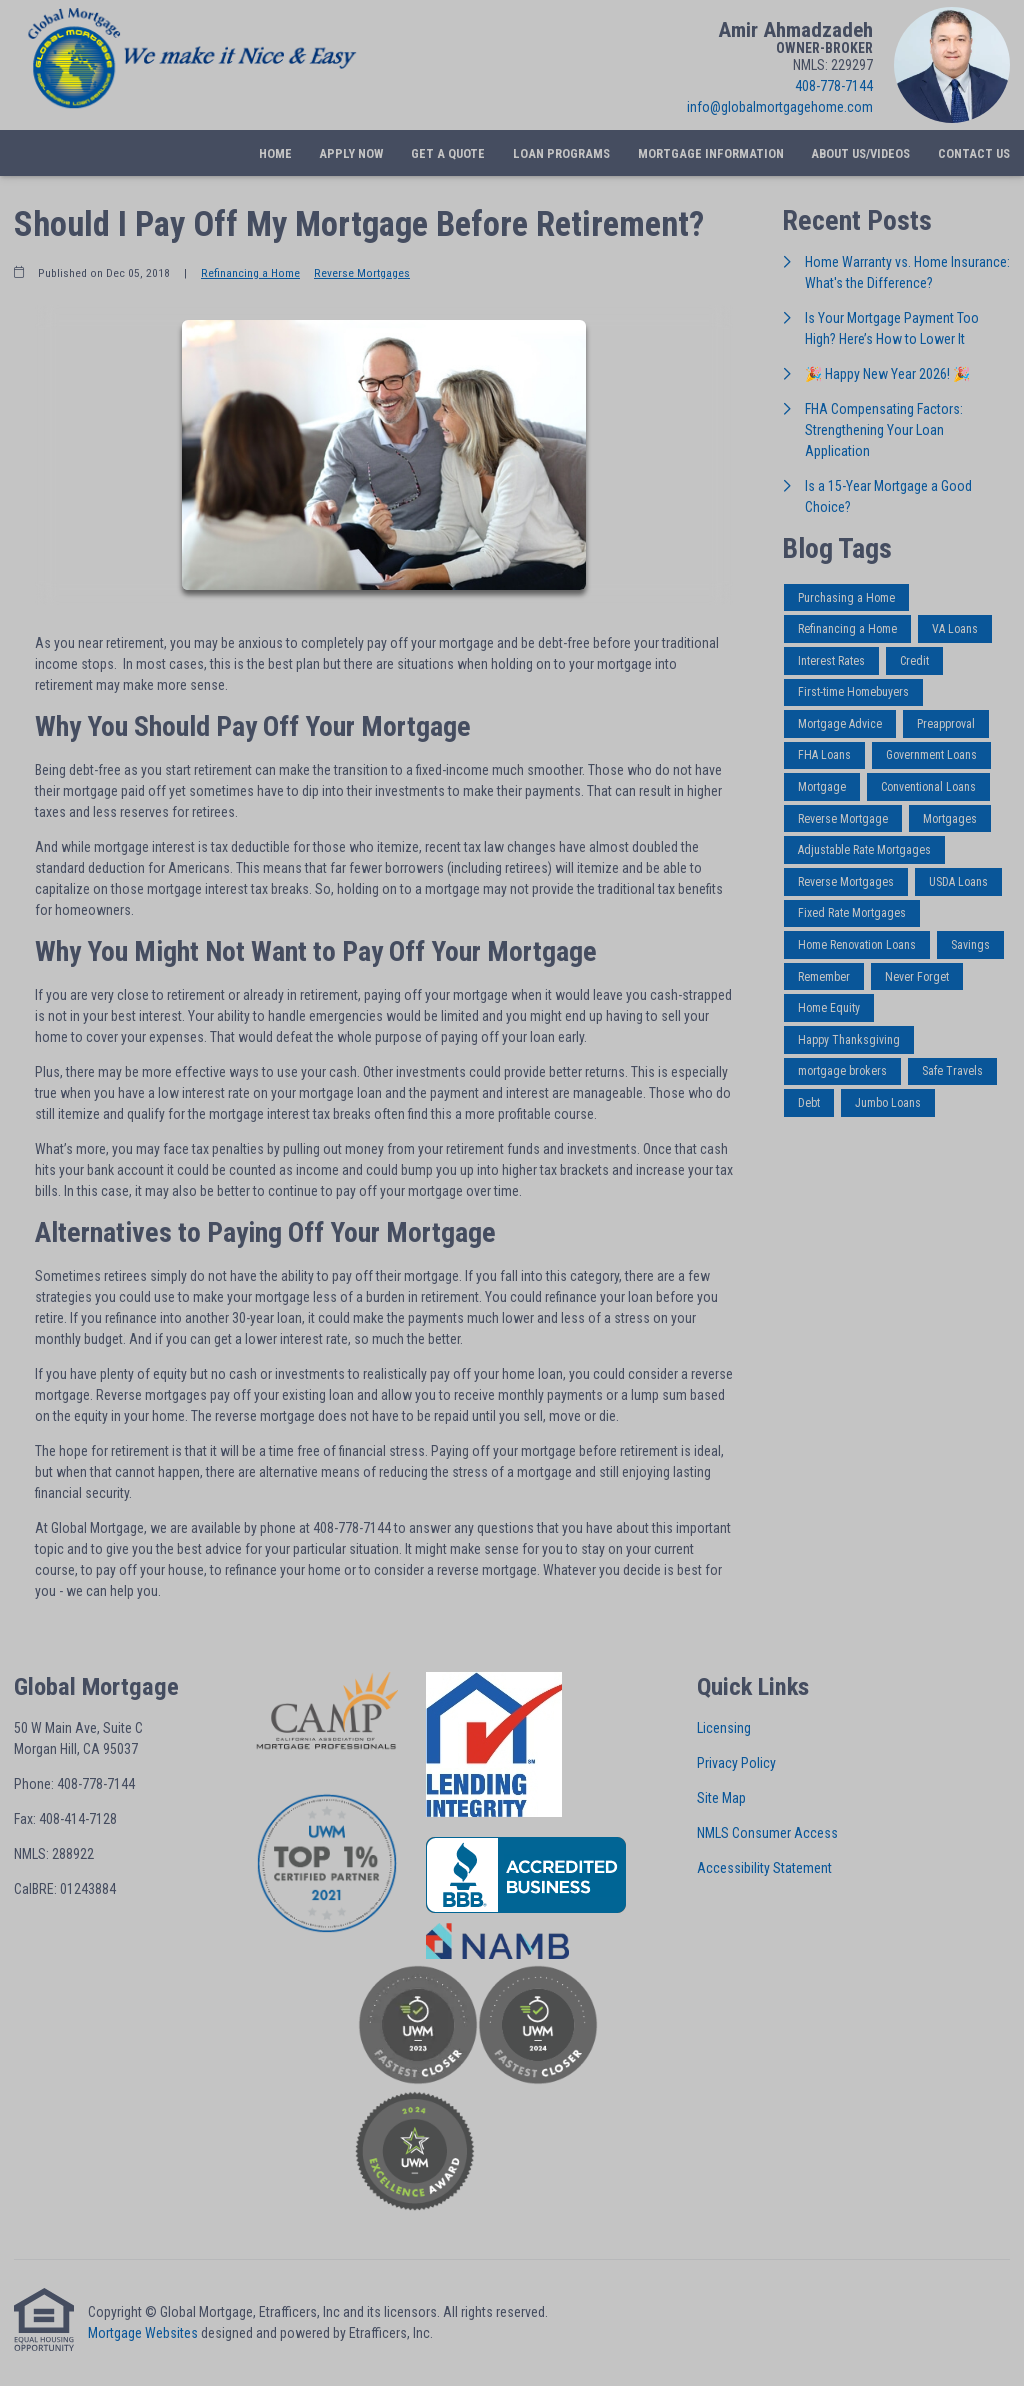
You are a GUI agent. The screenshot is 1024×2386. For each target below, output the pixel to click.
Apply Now (351, 153)
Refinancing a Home (250, 273)
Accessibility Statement (764, 1868)
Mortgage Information (711, 153)
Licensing (724, 1728)
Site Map (721, 1798)
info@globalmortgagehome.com (780, 107)
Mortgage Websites (143, 2333)
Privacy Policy (736, 1763)
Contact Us (974, 153)
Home (275, 153)
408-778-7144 (834, 86)
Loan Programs (561, 153)
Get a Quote (448, 153)
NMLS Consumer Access (767, 1833)
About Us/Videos (860, 153)
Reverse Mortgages (362, 273)
